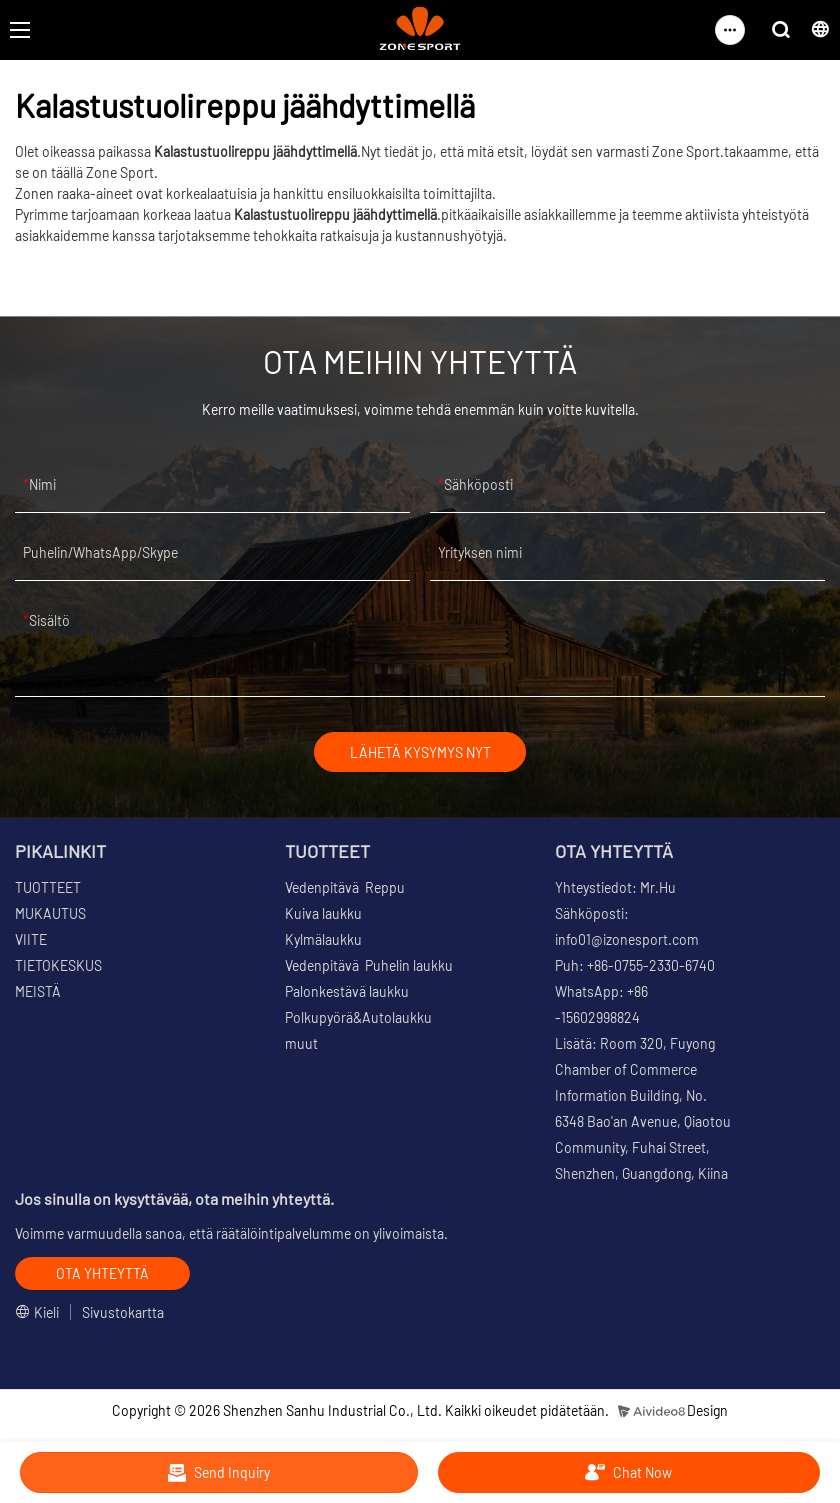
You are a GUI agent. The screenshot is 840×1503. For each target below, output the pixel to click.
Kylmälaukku (323, 941)
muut (301, 1045)
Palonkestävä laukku (347, 993)
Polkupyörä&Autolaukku (358, 1019)
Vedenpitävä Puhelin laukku (369, 967)
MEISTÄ (38, 993)
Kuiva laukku (323, 915)
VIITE (31, 941)
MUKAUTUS (50, 915)
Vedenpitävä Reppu (345, 889)
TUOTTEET (48, 889)
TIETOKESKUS (58, 967)
